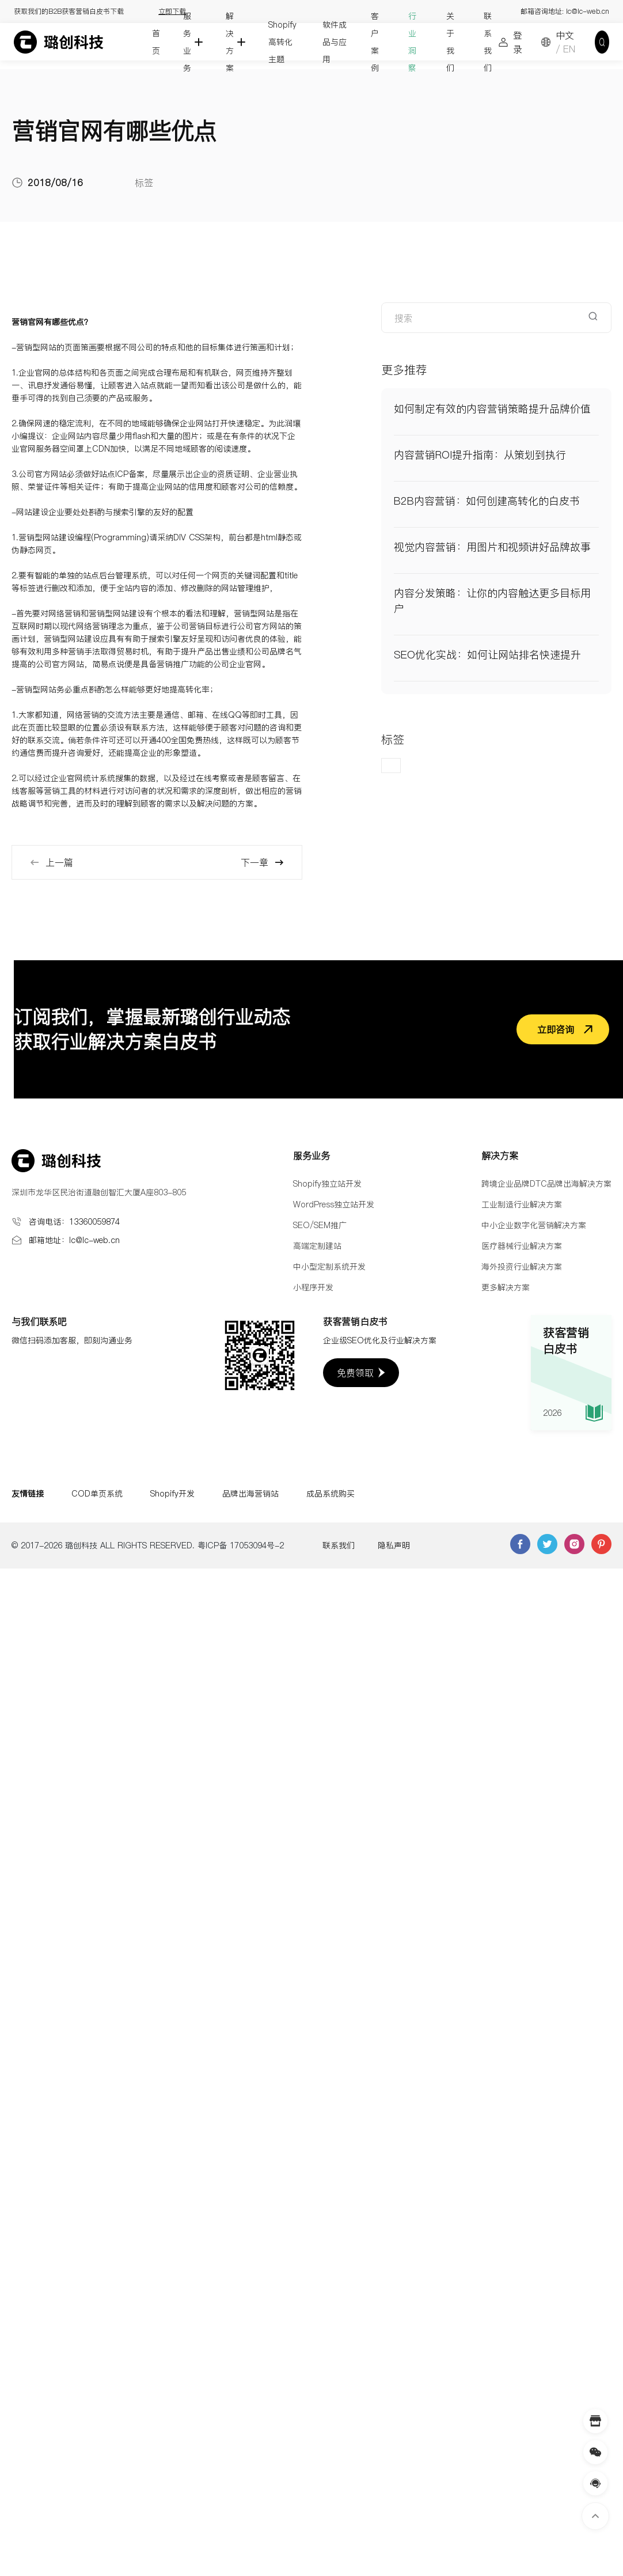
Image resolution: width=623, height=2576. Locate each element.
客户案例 (375, 42)
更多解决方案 (505, 1287)
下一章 (262, 862)
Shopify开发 (172, 1493)
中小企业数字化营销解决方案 (533, 1225)
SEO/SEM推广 (320, 1225)
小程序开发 (313, 1287)
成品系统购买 (330, 1493)
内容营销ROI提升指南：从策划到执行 (480, 455)
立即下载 (172, 11)
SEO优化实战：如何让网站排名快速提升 (487, 654)
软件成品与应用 (334, 42)
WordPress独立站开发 (333, 1204)
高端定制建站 (317, 1246)
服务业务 (187, 42)
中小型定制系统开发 (329, 1266)
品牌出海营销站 (250, 1493)
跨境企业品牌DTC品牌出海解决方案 (546, 1183)
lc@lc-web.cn (587, 11)
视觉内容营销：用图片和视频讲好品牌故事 (492, 547)
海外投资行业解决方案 (521, 1266)
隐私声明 (394, 1545)
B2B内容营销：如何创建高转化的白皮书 (487, 501)
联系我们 (488, 42)
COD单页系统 (97, 1493)
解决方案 (230, 42)
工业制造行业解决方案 (521, 1204)
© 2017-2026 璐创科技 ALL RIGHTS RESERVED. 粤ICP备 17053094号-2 (148, 1545)
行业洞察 (412, 42)
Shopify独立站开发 (327, 1183)
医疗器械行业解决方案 (521, 1246)
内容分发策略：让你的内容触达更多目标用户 (492, 601)
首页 (156, 42)
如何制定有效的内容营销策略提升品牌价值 (492, 408)
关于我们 (450, 42)
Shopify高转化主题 (282, 42)
